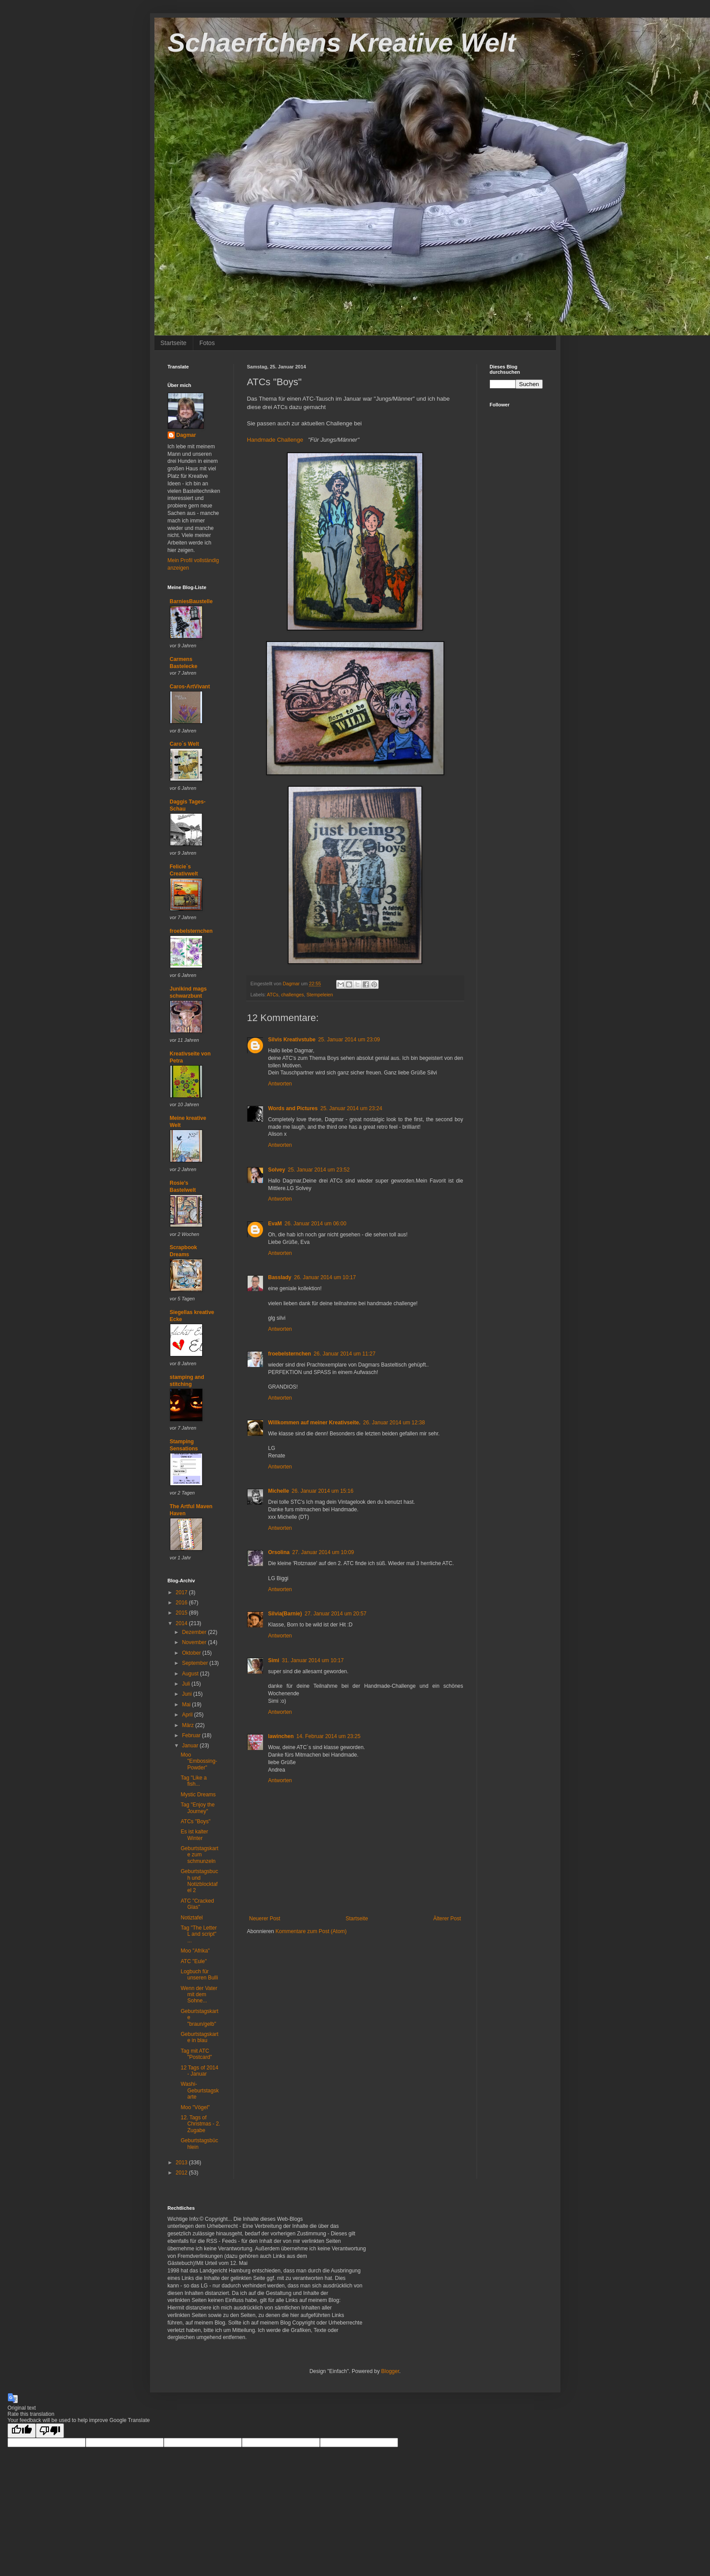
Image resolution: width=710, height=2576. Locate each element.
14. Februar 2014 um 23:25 (329, 1736)
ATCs (272, 994)
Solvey (277, 1170)
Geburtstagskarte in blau (199, 2037)
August (191, 1674)
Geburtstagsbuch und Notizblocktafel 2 (199, 1880)
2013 (182, 2162)
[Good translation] (22, 2430)
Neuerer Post (265, 1918)
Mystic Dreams (197, 1794)
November (195, 1642)
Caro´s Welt (184, 744)
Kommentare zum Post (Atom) (310, 1931)
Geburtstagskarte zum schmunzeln (199, 1854)
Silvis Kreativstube (292, 1039)
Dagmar (186, 435)
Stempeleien (320, 994)
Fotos (207, 342)
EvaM (275, 1223)
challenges (292, 994)
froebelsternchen (289, 1354)
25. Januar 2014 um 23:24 (351, 1108)
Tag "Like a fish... (193, 1781)
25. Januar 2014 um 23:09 (349, 1039)
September (195, 1663)
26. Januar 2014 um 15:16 (322, 1491)
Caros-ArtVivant (190, 686)
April (188, 1715)
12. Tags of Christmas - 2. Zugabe (200, 2123)
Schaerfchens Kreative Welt (342, 42)
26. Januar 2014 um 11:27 (345, 1354)
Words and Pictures (293, 1108)
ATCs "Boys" (195, 1821)
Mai (187, 1704)
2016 (182, 1603)
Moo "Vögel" (195, 2107)
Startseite (174, 342)
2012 (182, 2173)
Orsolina (279, 1552)
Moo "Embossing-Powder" (198, 1761)
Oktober (192, 1653)
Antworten (280, 1084)
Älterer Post (447, 1918)
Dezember (195, 1632)
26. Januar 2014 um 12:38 (394, 1422)
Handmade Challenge (275, 439)
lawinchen (281, 1736)
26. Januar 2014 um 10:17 (325, 1277)
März (188, 1725)
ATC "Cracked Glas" (197, 1904)
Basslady (280, 1277)
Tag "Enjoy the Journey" (197, 1808)
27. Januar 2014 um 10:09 (323, 1552)
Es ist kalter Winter (194, 1835)
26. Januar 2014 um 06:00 (315, 1223)
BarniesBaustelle (191, 601)
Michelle (278, 1491)
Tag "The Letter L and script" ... (198, 1934)
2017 (182, 1592)
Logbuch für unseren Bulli (199, 1974)
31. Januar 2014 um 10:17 (313, 1660)
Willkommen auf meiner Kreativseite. (314, 1422)
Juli (186, 1684)
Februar (192, 1735)
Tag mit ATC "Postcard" (196, 2054)
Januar (190, 1745)
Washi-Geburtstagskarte (199, 2090)
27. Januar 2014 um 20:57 (335, 1614)
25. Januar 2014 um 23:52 (318, 1170)
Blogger (390, 2371)
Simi (273, 1660)
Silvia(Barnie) (285, 1614)
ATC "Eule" (193, 1961)
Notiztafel (191, 1918)
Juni (187, 1694)
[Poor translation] (50, 2430)
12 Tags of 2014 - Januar (199, 2071)
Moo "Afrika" (195, 1951)
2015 (182, 1613)
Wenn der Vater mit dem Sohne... (198, 1994)
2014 (182, 1623)
